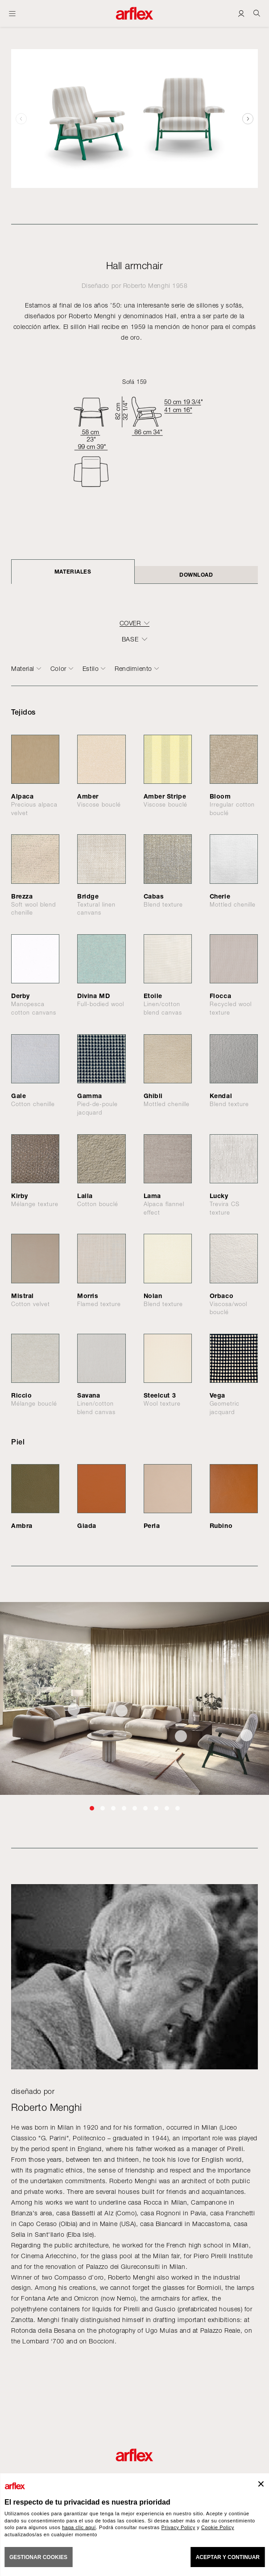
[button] (247, 118)
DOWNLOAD (196, 574)
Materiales (72, 571)
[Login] (241, 13)
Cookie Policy (217, 2527)
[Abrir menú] (12, 13)
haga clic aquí (79, 2527)
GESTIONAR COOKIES (38, 2557)
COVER (130, 623)
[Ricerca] (256, 13)
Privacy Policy (178, 2527)
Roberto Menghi (146, 285)
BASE (130, 639)
